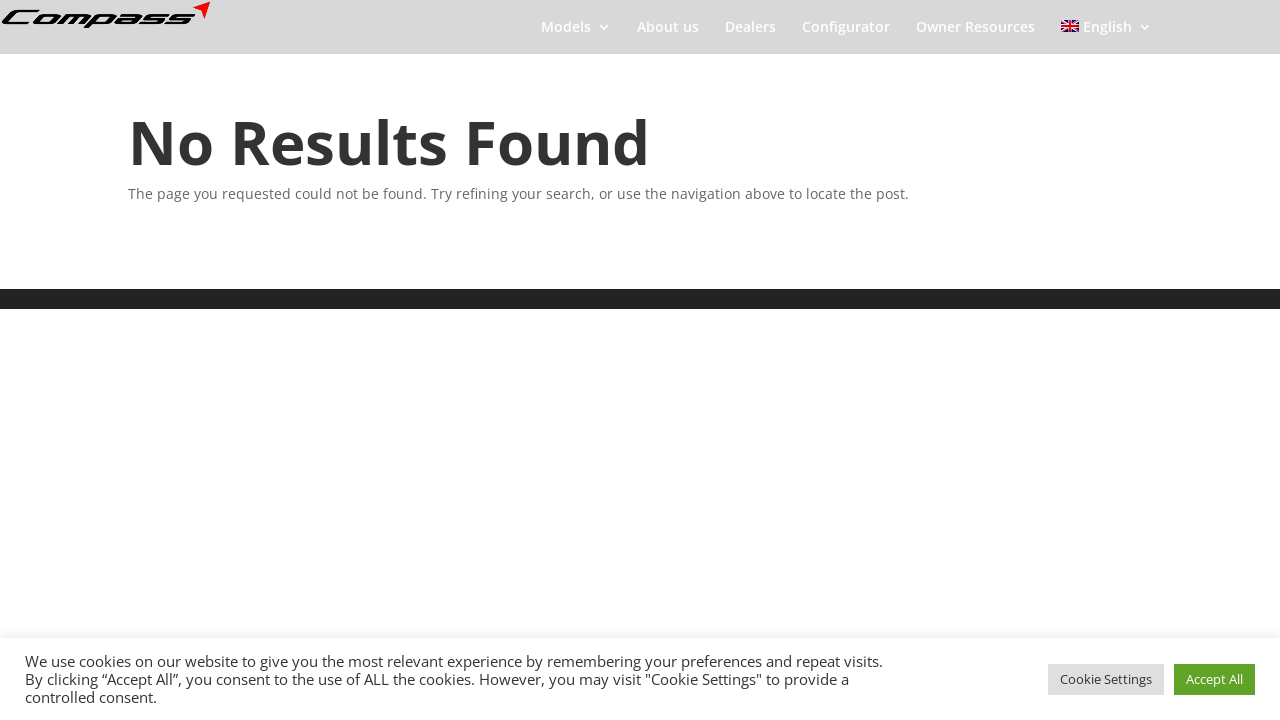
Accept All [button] (1214, 679)
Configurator (846, 28)
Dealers (750, 28)
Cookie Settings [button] (1106, 679)
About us (668, 28)
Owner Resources (975, 28)
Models (566, 28)
